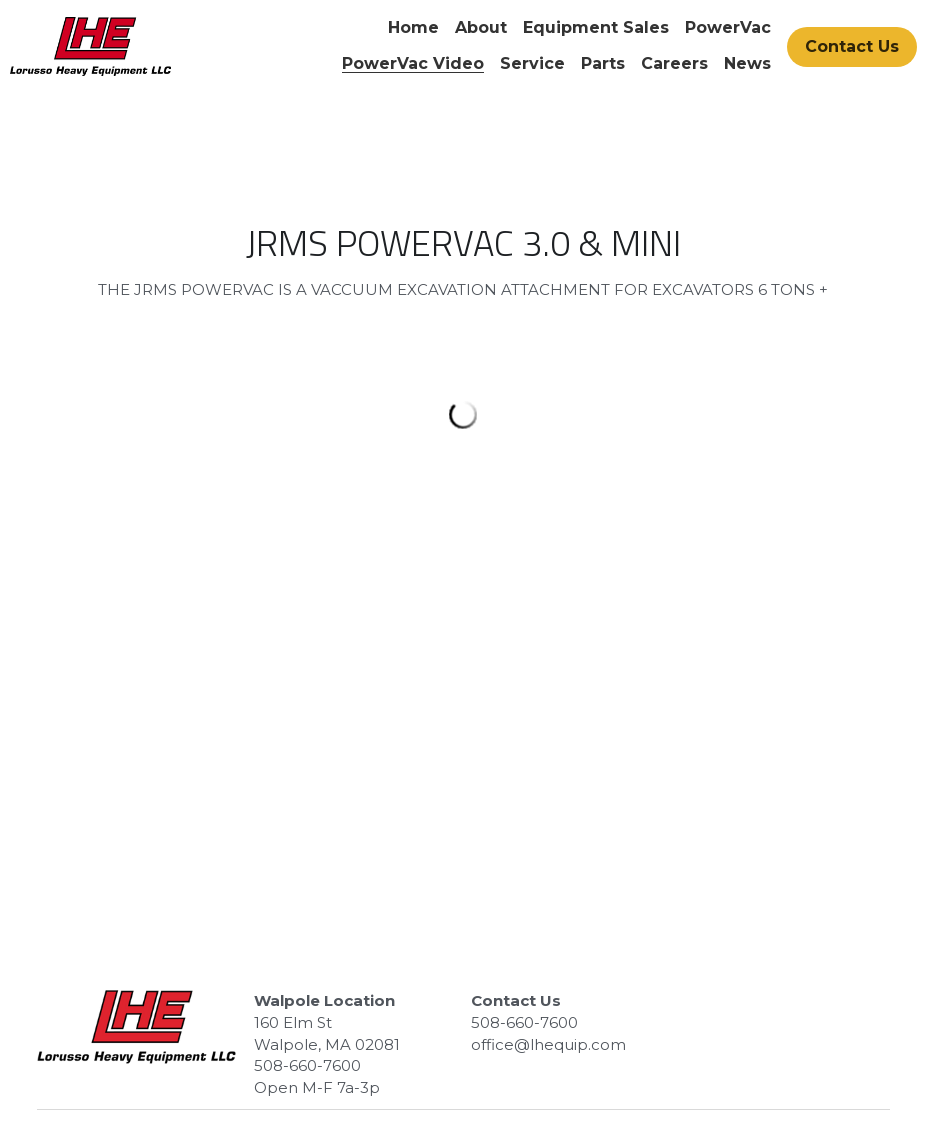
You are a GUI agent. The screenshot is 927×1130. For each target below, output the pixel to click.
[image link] (90, 44)
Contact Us (852, 46)
